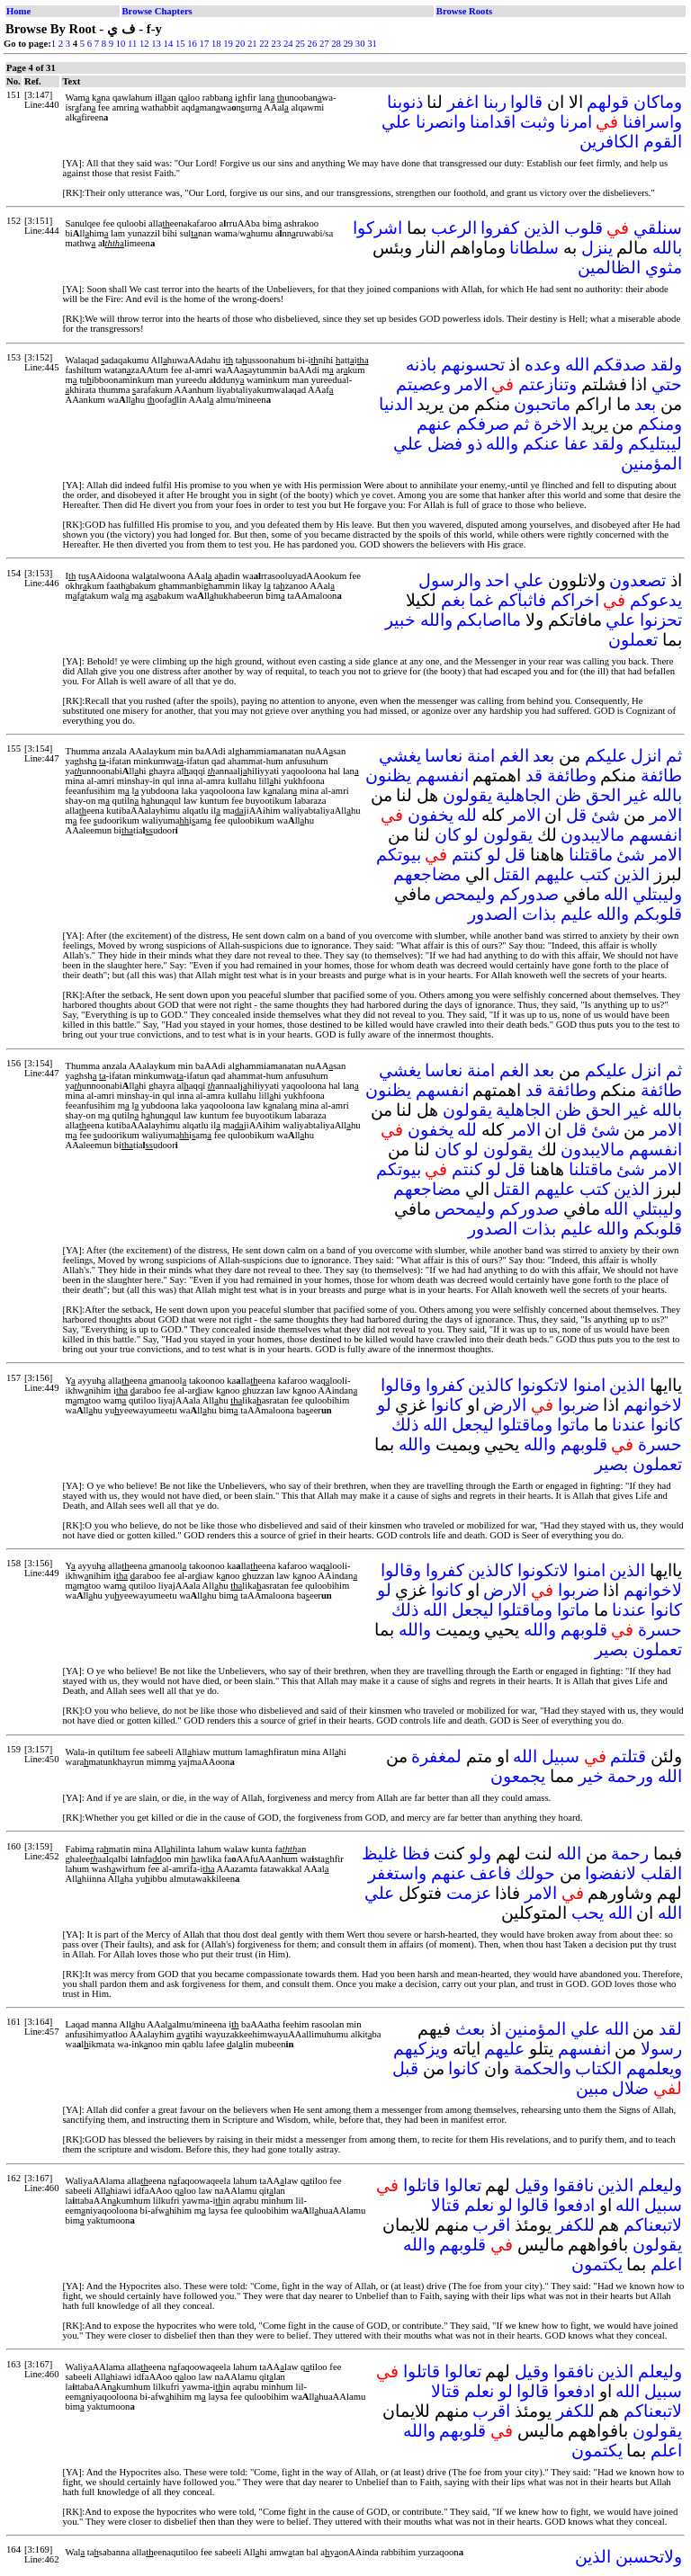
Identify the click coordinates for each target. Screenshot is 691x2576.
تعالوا (462, 2185)
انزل (646, 755)
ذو (474, 443)
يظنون (388, 775)
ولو (480, 1853)
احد (497, 580)
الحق (603, 795)
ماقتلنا (591, 854)
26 (313, 44)
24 (288, 44)
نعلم (479, 2205)
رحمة (630, 1853)
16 (192, 44)
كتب (594, 874)
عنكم (541, 443)
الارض (504, 1404)
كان (448, 834)
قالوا (526, 102)
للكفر (575, 2224)
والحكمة (542, 2068)
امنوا (589, 1385)
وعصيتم (423, 384)
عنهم (434, 423)
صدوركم (529, 894)
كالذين (490, 1385)
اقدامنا (493, 121)
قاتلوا (421, 2185)
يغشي (400, 755)
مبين (592, 2088)
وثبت (537, 121)
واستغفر (397, 1873)
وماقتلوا (525, 1424)
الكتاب (598, 2068)
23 (277, 44)
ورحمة (630, 1776)
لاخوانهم (653, 1404)
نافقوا (573, 2185)
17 (205, 44)
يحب (587, 1912)
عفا (576, 443)
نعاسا (443, 755)
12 (144, 44)
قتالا (445, 2205)
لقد (670, 2028)
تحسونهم (473, 364)
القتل (511, 874)
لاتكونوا (543, 1385)
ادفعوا (574, 2205)
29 (349, 44)
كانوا (446, 1404)
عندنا (629, 1424)
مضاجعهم (427, 874)
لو (471, 834)
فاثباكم (522, 600)
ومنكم (660, 423)
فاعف (490, 1873)
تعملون (633, 639)
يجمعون (517, 1776)
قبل (405, 2068)
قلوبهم (584, 1444)
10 (121, 44)
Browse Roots (464, 11)
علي (396, 121)
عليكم (606, 755)
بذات (539, 914)
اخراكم (575, 600)
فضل (444, 443)
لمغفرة (436, 1756)
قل (576, 815)
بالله (667, 247)
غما (481, 600)
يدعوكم (656, 600)
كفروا (499, 227)
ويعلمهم (654, 2068)
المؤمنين (651, 463)
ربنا (495, 102)
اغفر (463, 102)
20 (241, 44)
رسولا (661, 2048)
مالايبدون (592, 834)
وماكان (657, 102)
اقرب (491, 2224)
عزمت (468, 1893)
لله (467, 815)
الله (577, 364)
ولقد (666, 364)
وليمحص (465, 894)
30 (360, 44)
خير (591, 1776)
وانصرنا (441, 121)
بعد (645, 404)
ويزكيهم (420, 2048)
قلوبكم (657, 914)
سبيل (560, 1756)
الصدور (492, 914)
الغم (514, 755)
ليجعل (473, 1424)
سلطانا (534, 247)
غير (636, 795)
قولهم (608, 102)
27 (324, 44)
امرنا (576, 121)
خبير (400, 620)
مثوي (663, 267)
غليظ (380, 1853)
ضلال (630, 2088)
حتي (666, 384)
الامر (471, 384)
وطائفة (572, 775)
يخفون (430, 815)
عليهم (554, 874)
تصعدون (637, 580)
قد (534, 775)
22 (264, 44)
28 (336, 44)
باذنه (421, 364)
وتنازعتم (547, 384)
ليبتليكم (655, 443)
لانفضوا (610, 1873)
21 (252, 44)
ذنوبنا (405, 102)
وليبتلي (657, 894)
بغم (453, 600)
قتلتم (628, 1756)
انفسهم (442, 775)
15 (180, 44)
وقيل (532, 2185)
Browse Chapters (157, 11)
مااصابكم (488, 620)
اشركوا (377, 227)
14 (169, 44)
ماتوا (573, 1424)
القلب (661, 1873)
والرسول (449, 580)
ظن (568, 795)
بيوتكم (398, 854)
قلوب (583, 227)
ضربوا (578, 1404)
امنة (481, 755)
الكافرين (609, 141)
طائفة (661, 775)
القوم (662, 141)
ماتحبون (542, 404)
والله (502, 443)
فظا (416, 1853)
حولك (535, 1873)
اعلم (666, 2264)
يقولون (467, 795)
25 (300, 44)
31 (372, 44)
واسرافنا (652, 121)
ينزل (597, 247)
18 (216, 44)
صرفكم (482, 423)
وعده (543, 364)
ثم (521, 423)
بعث (470, 2028)
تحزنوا (661, 620)
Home (18, 11)
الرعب (454, 227)
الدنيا (396, 404)
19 (228, 44)
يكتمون (597, 2264)
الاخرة (555, 423)
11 (132, 44)
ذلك (404, 1424)
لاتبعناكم (653, 2224)
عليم (577, 914)
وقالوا (401, 1385)
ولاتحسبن (648, 2556)
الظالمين (609, 267)
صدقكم (619, 364)
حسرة (660, 1444)
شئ (605, 815)
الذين (542, 227)
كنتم (467, 854)
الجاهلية (523, 795)
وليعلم (660, 2185)
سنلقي (657, 227)
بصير (611, 1464)
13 (156, 44)
